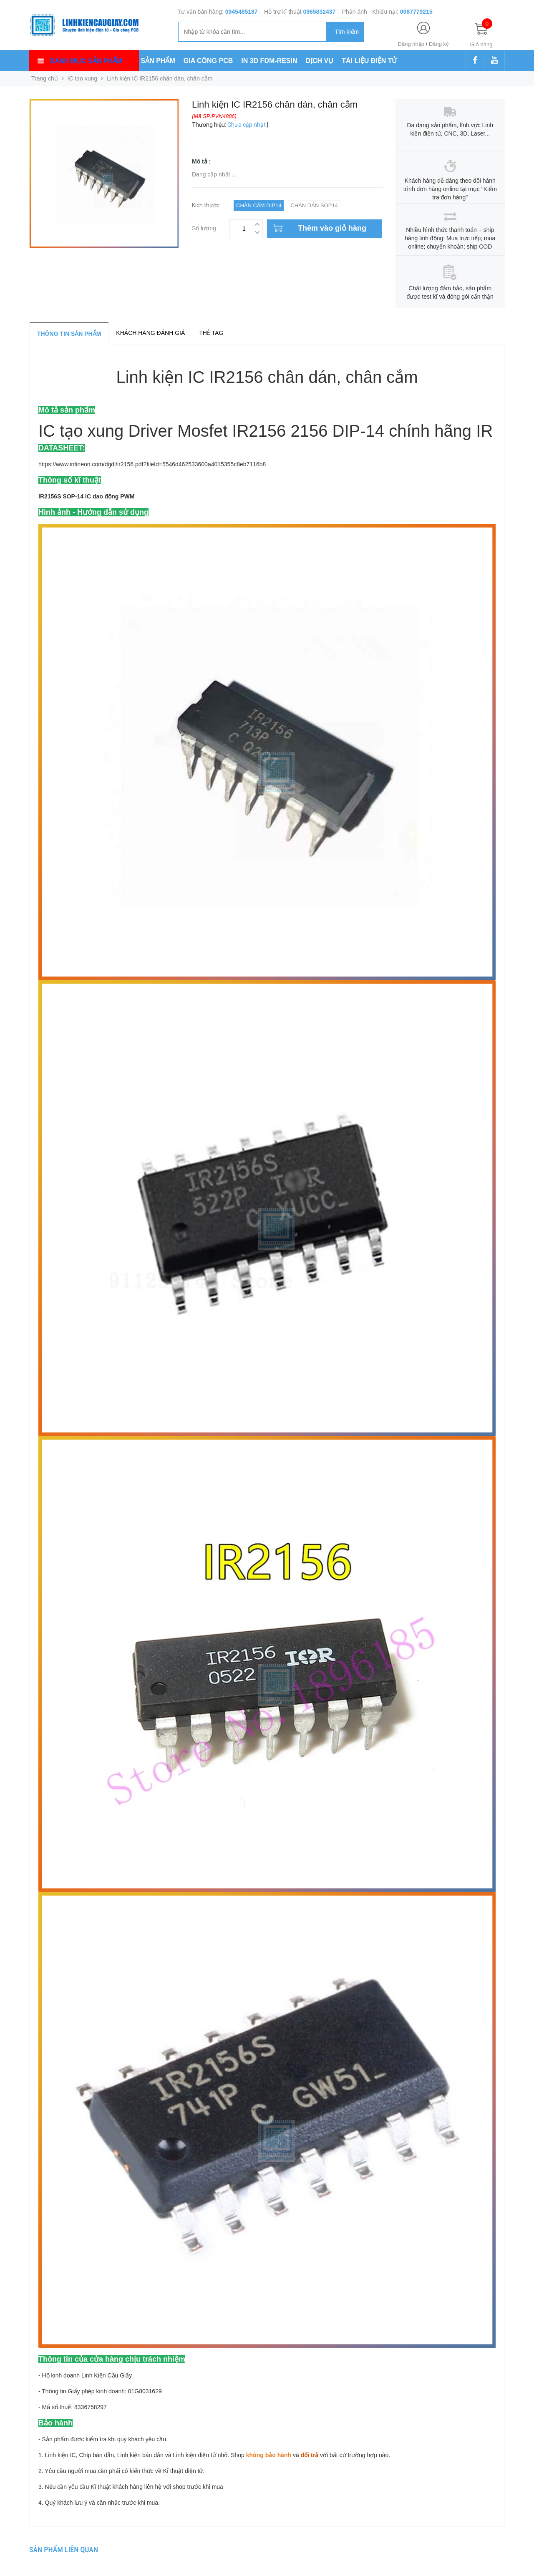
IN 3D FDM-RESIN (269, 60)
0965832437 (319, 11)
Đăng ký (439, 44)
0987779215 (416, 11)
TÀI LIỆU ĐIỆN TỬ (369, 60)
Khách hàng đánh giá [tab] (150, 333)
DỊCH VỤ (320, 60)
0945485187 (241, 11)
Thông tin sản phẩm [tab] (69, 333)
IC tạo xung (83, 78)
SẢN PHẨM (158, 60)
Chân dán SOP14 (314, 205)
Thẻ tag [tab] (211, 333)
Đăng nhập (411, 44)
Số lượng (204, 227)
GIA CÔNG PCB (208, 60)
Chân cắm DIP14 (258, 205)
